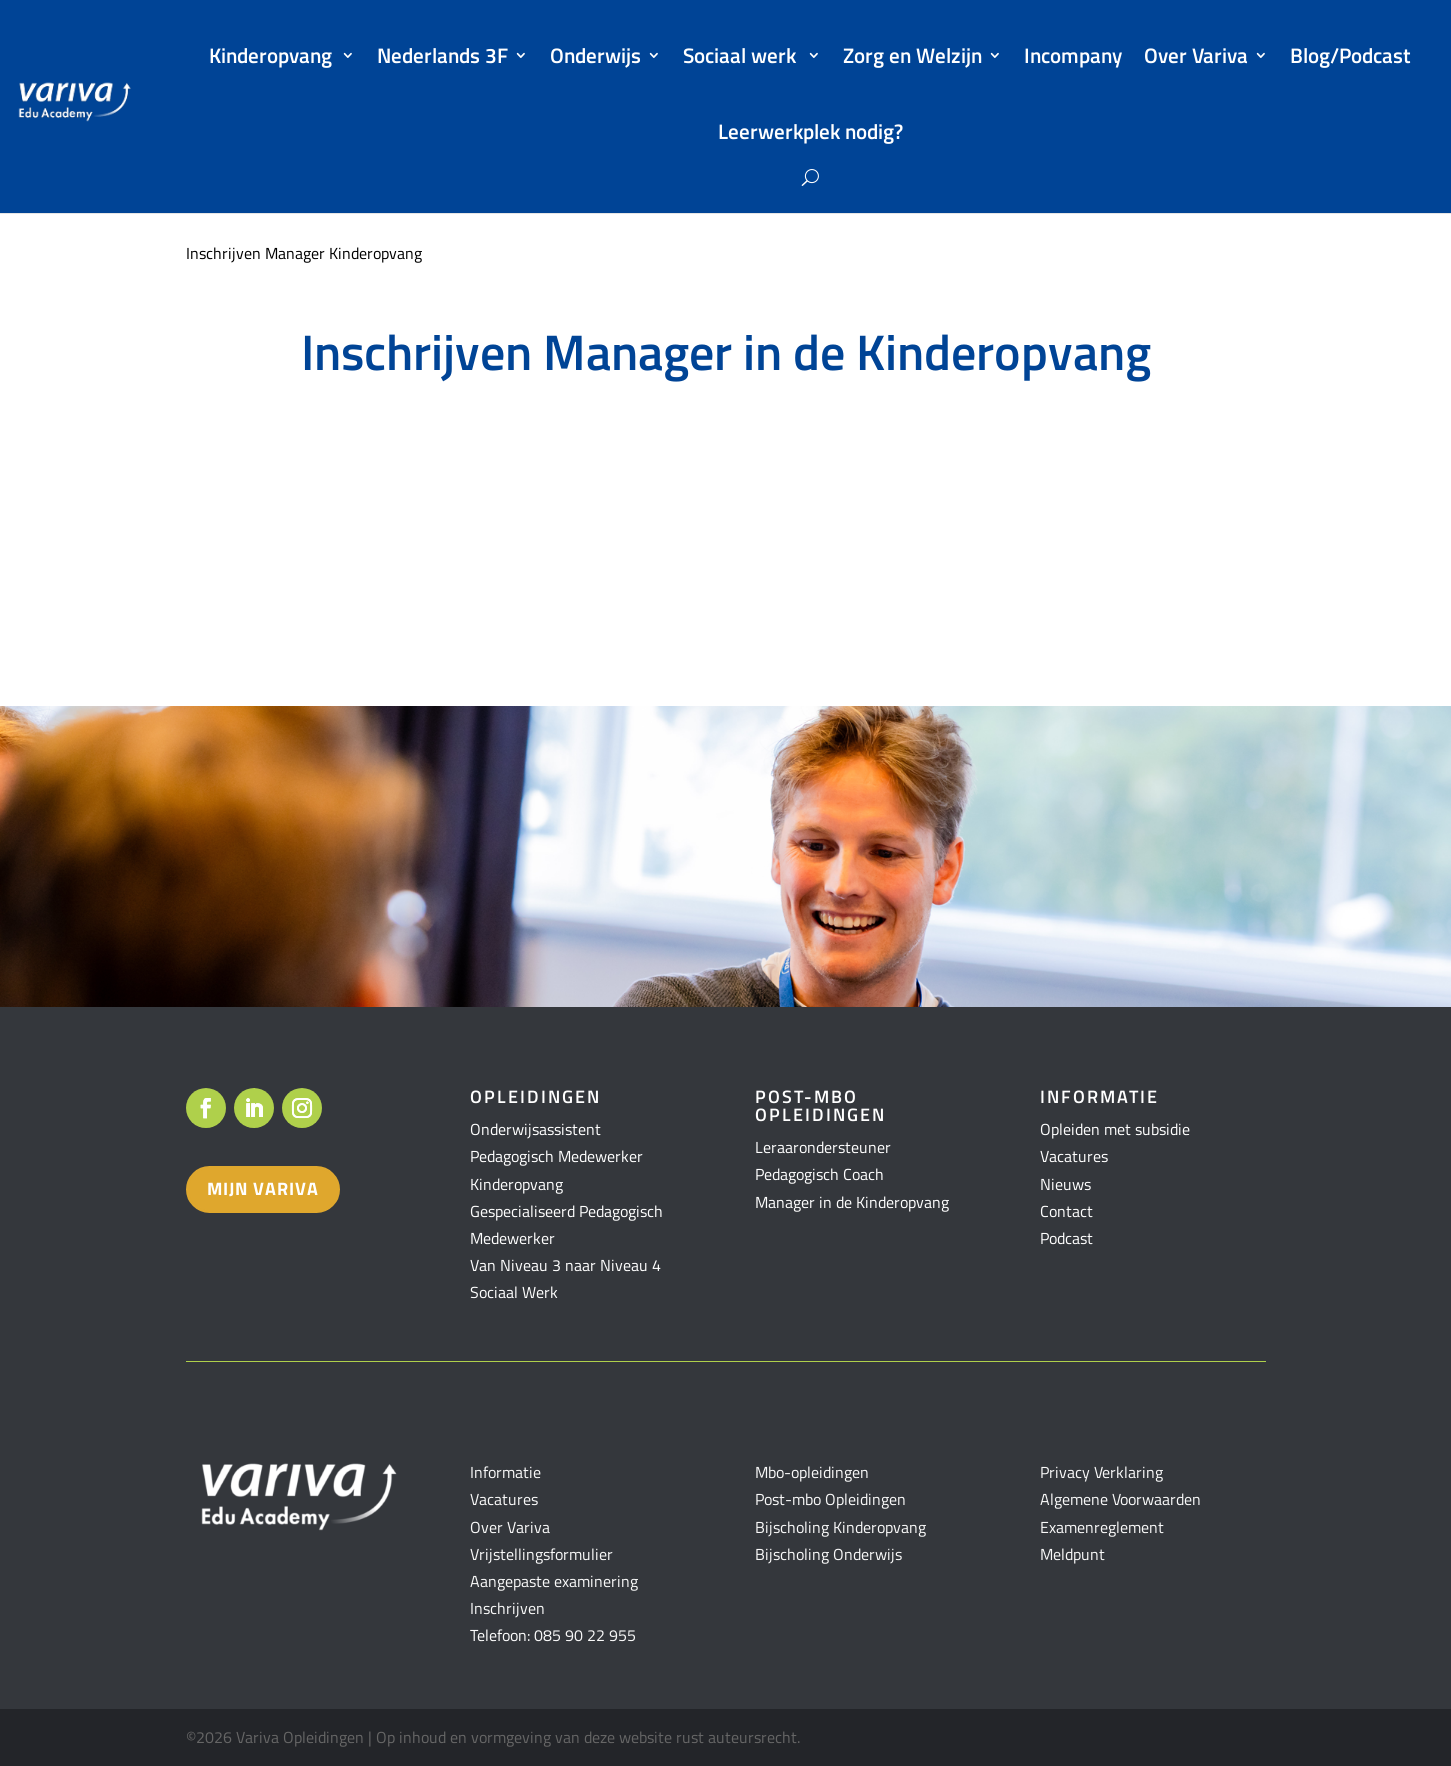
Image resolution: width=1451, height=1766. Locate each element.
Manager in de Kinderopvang (852, 1202)
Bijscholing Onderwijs (828, 1554)
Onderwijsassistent (535, 1129)
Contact (1066, 1211)
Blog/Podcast (1350, 55)
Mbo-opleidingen (812, 1472)
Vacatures (1074, 1156)
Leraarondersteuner (823, 1147)
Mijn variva (263, 1188)
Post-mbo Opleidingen (830, 1499)
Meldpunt (1072, 1554)
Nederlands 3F (442, 55)
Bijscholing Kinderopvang (840, 1527)
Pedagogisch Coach (819, 1174)
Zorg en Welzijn (912, 55)
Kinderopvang (272, 55)
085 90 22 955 (585, 1635)
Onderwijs (595, 55)
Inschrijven (507, 1608)
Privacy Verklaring (1101, 1472)
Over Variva (1196, 55)
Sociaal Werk (514, 1292)
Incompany (1073, 55)
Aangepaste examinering (554, 1581)
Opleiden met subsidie (1115, 1129)
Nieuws (1065, 1184)
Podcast (1066, 1238)
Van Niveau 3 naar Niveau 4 (565, 1265)
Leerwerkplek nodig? (810, 131)
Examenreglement (1102, 1527)
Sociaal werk (742, 55)
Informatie (505, 1472)
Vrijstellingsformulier (541, 1554)
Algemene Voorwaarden (1120, 1499)
